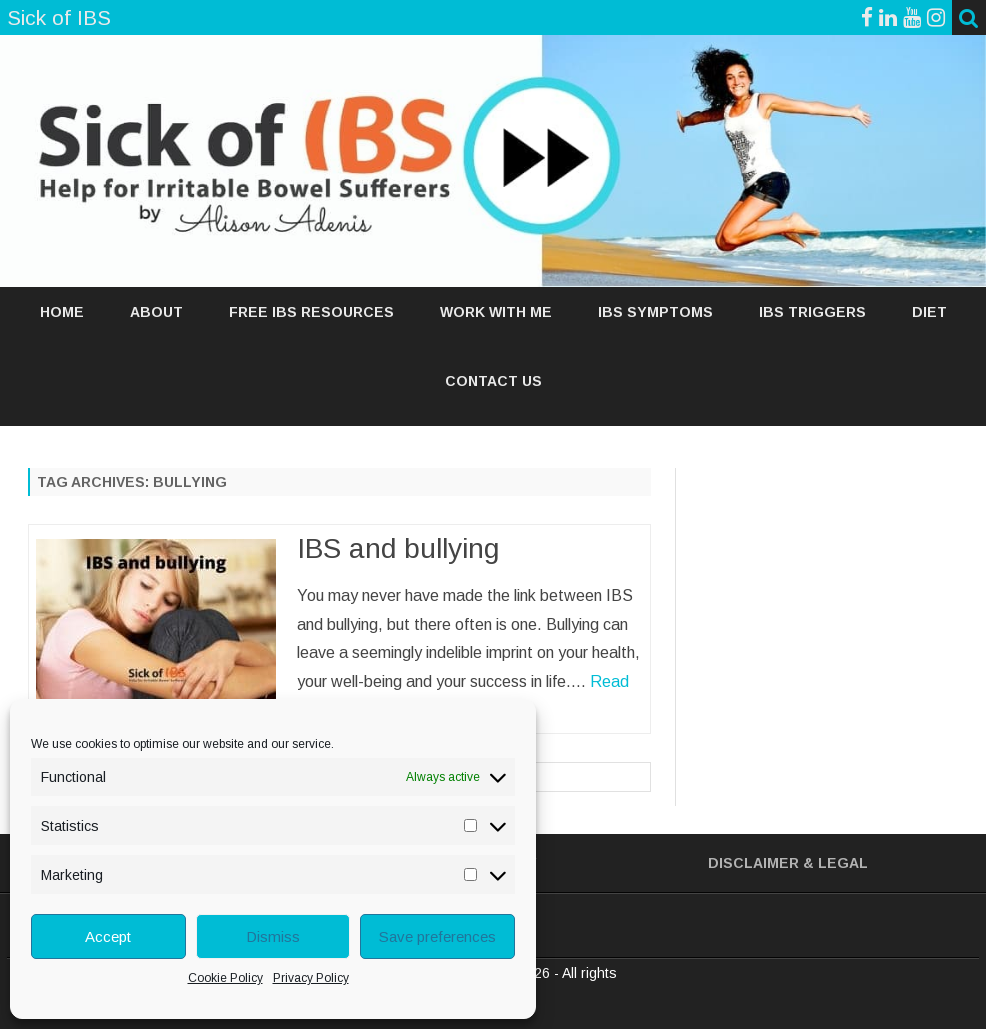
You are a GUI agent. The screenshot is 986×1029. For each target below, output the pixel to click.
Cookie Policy (225, 978)
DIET (929, 312)
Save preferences (437, 936)
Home (62, 312)
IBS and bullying (398, 548)
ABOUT (156, 312)
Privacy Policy (311, 978)
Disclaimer (753, 863)
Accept (108, 936)
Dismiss (273, 936)
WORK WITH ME (496, 312)
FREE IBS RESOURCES (311, 312)
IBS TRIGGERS (812, 312)
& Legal (835, 863)
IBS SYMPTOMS (655, 312)
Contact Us (493, 381)
